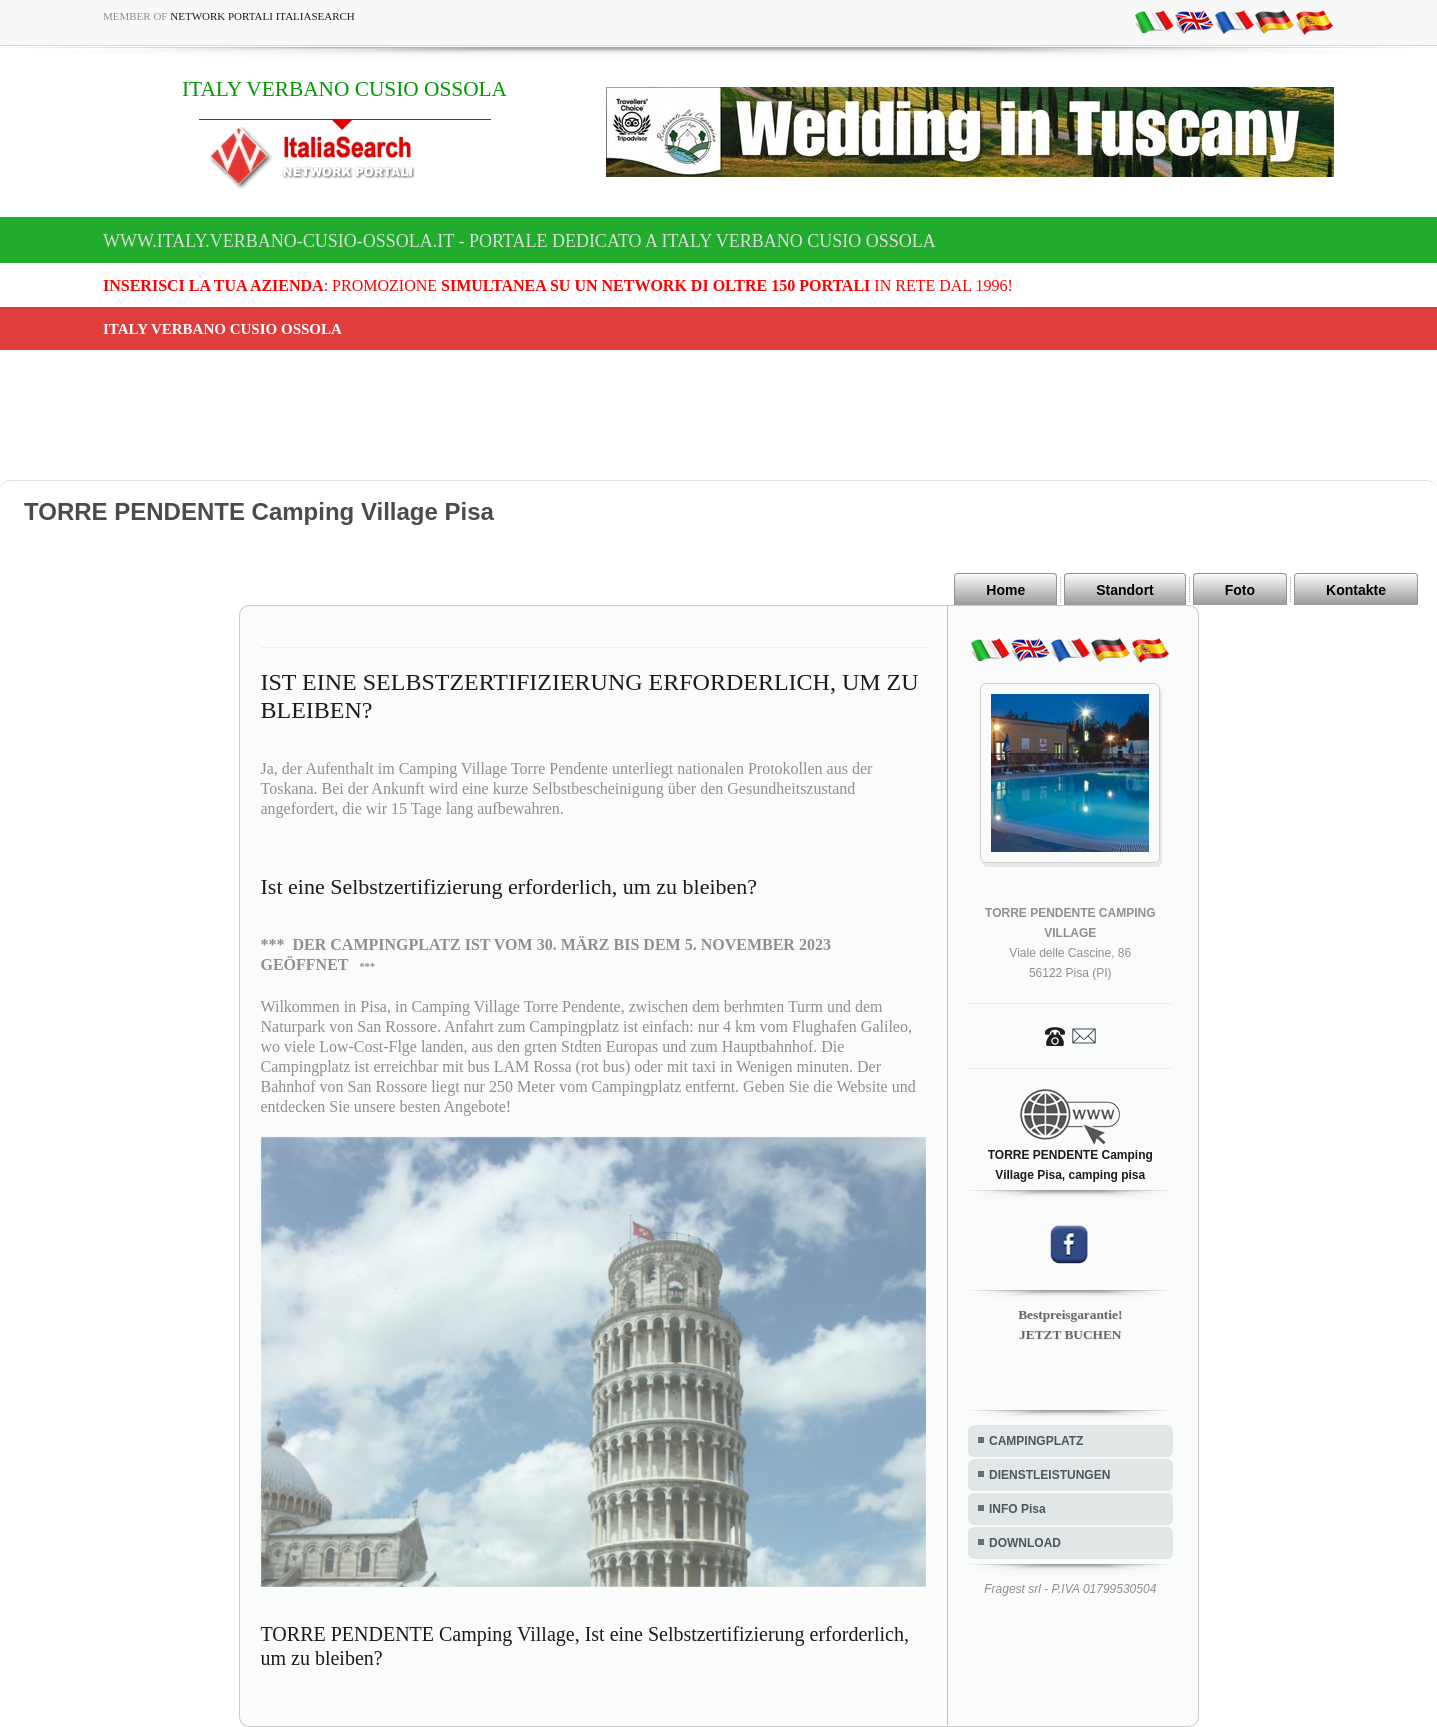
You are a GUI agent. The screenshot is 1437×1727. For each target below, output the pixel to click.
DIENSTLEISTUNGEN (1049, 1475)
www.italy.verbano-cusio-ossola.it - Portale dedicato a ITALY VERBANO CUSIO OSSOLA (519, 241)
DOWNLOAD (1025, 1543)
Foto (1240, 590)
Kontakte (1356, 590)
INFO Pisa (1017, 1509)
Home (1005, 590)
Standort (1125, 590)
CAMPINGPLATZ (1036, 1441)
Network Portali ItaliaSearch (262, 16)
